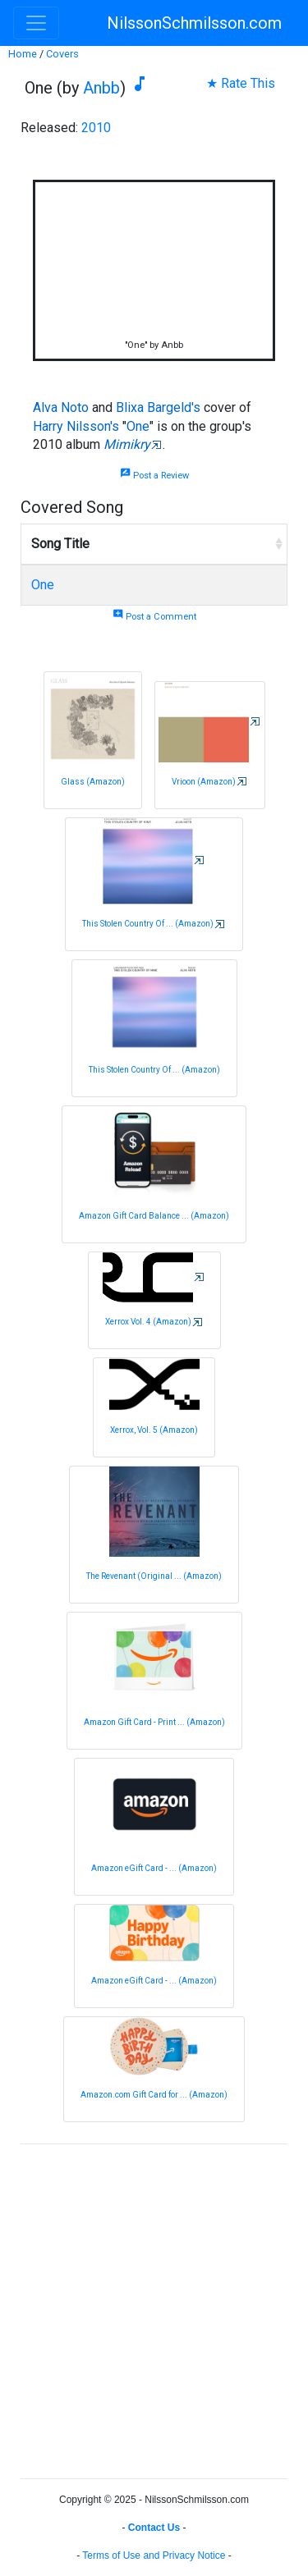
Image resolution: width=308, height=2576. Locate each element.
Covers (62, 54)
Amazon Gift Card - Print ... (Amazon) (154, 1722)
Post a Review (154, 475)
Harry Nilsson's (76, 426)
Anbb (101, 88)
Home (22, 54)
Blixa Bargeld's (158, 407)
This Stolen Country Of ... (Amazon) (148, 923)
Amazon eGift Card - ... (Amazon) (154, 1868)
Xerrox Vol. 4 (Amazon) (148, 1321)
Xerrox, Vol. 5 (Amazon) (154, 1429)
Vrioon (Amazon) (204, 781)
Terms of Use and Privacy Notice (153, 2555)
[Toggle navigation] (36, 23)
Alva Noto (61, 407)
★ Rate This (240, 83)
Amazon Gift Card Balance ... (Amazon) (154, 1215)
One (137, 426)
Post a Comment (154, 616)
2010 (96, 127)
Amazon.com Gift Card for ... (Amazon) (154, 2094)
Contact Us (154, 2527)
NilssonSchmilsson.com (194, 23)
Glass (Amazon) (93, 781)
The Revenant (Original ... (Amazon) (154, 1576)
